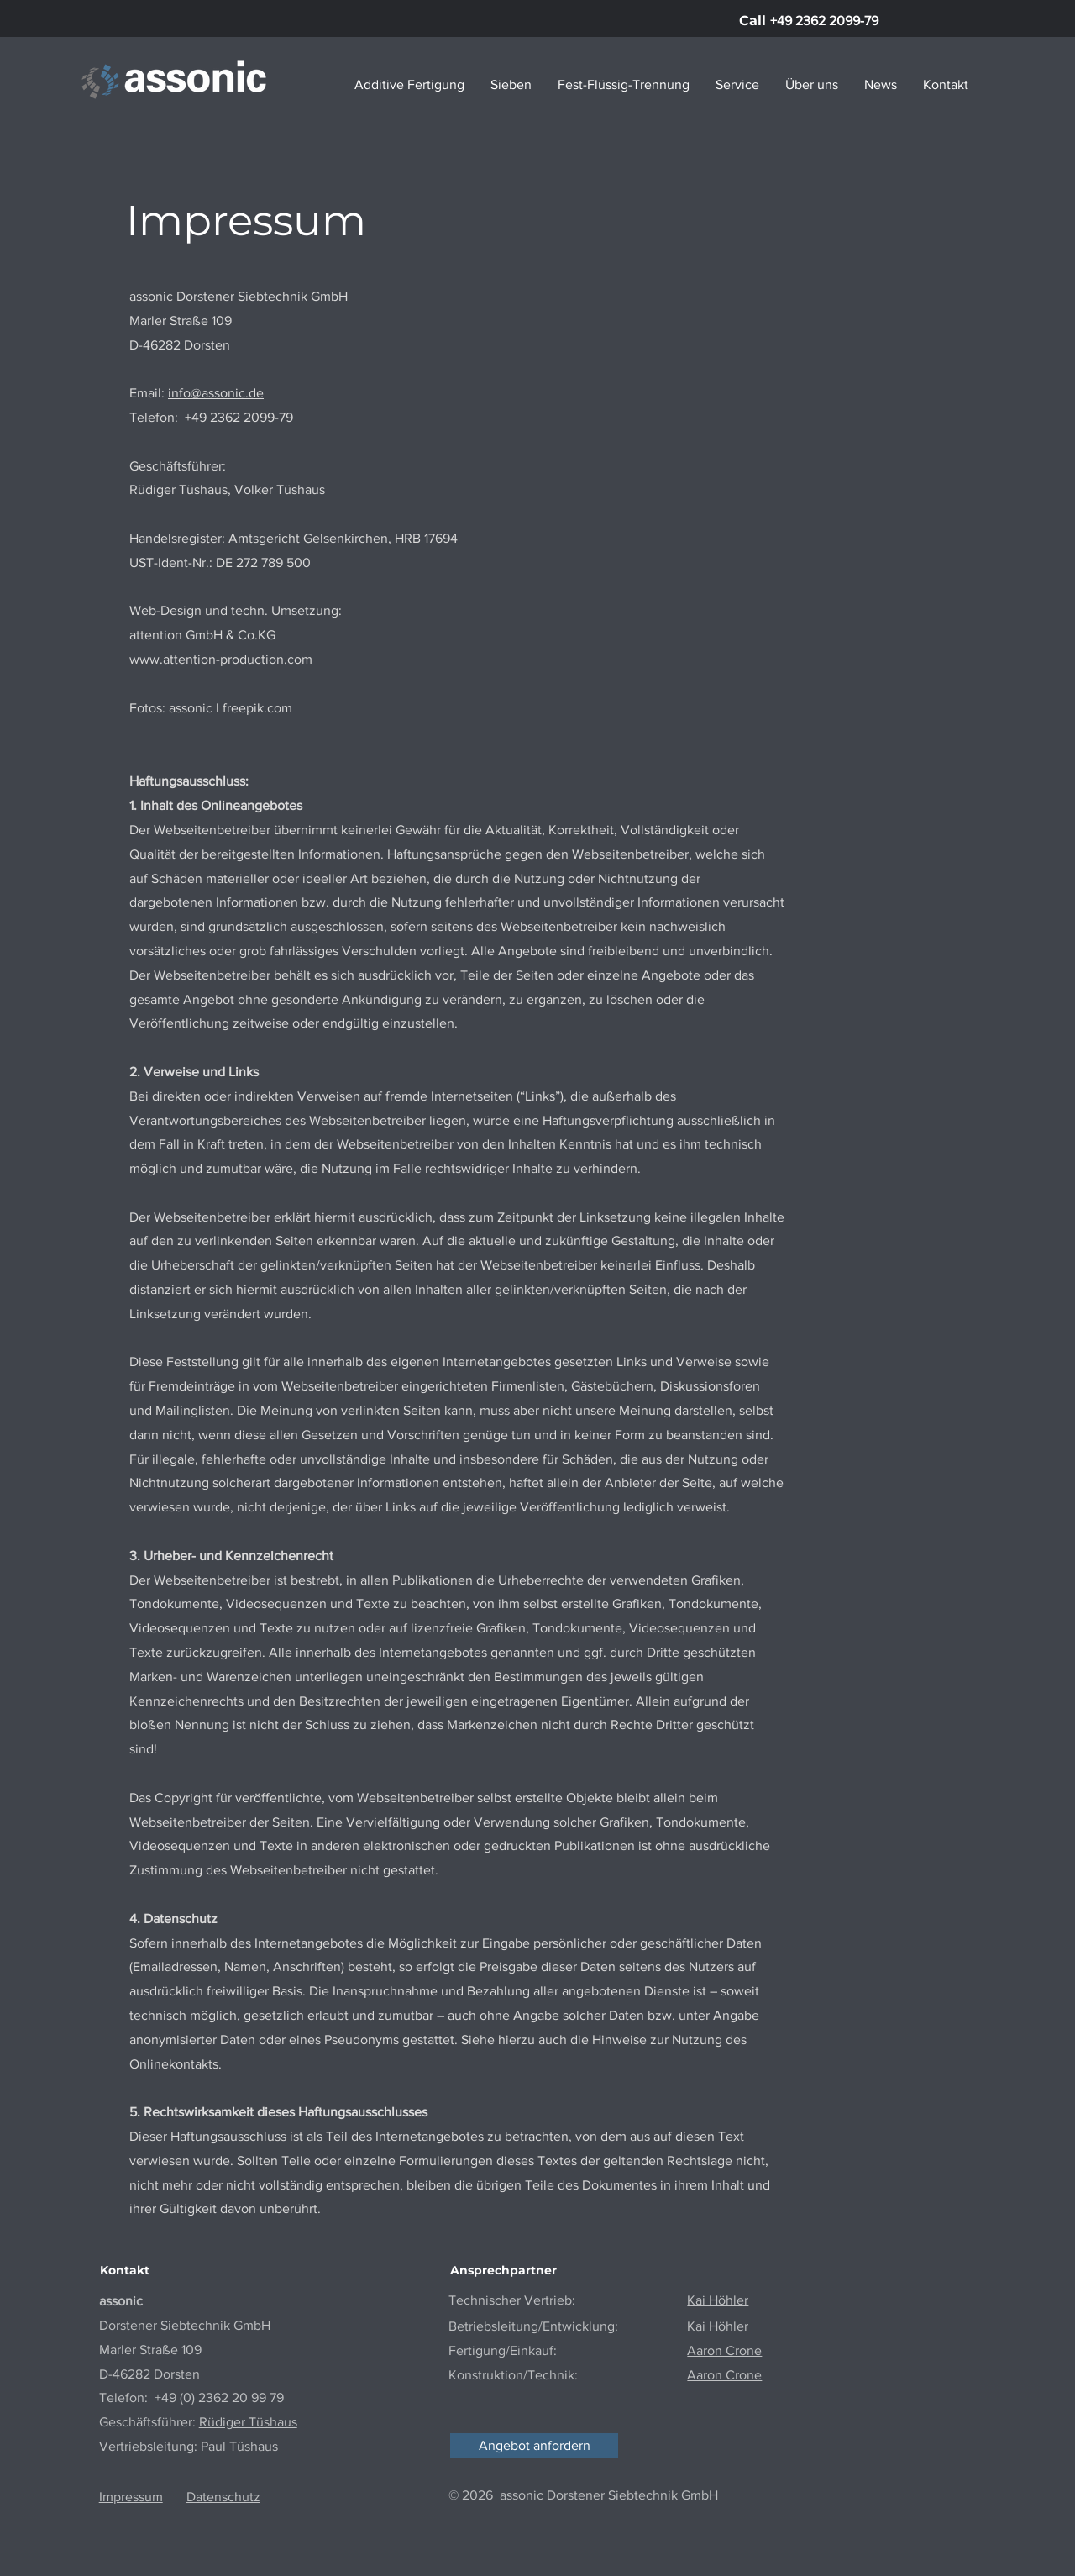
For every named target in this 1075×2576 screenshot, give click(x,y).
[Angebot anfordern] (534, 2445)
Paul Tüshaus (239, 2446)
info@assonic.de (216, 393)
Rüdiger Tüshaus (248, 2422)
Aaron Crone (724, 2375)
